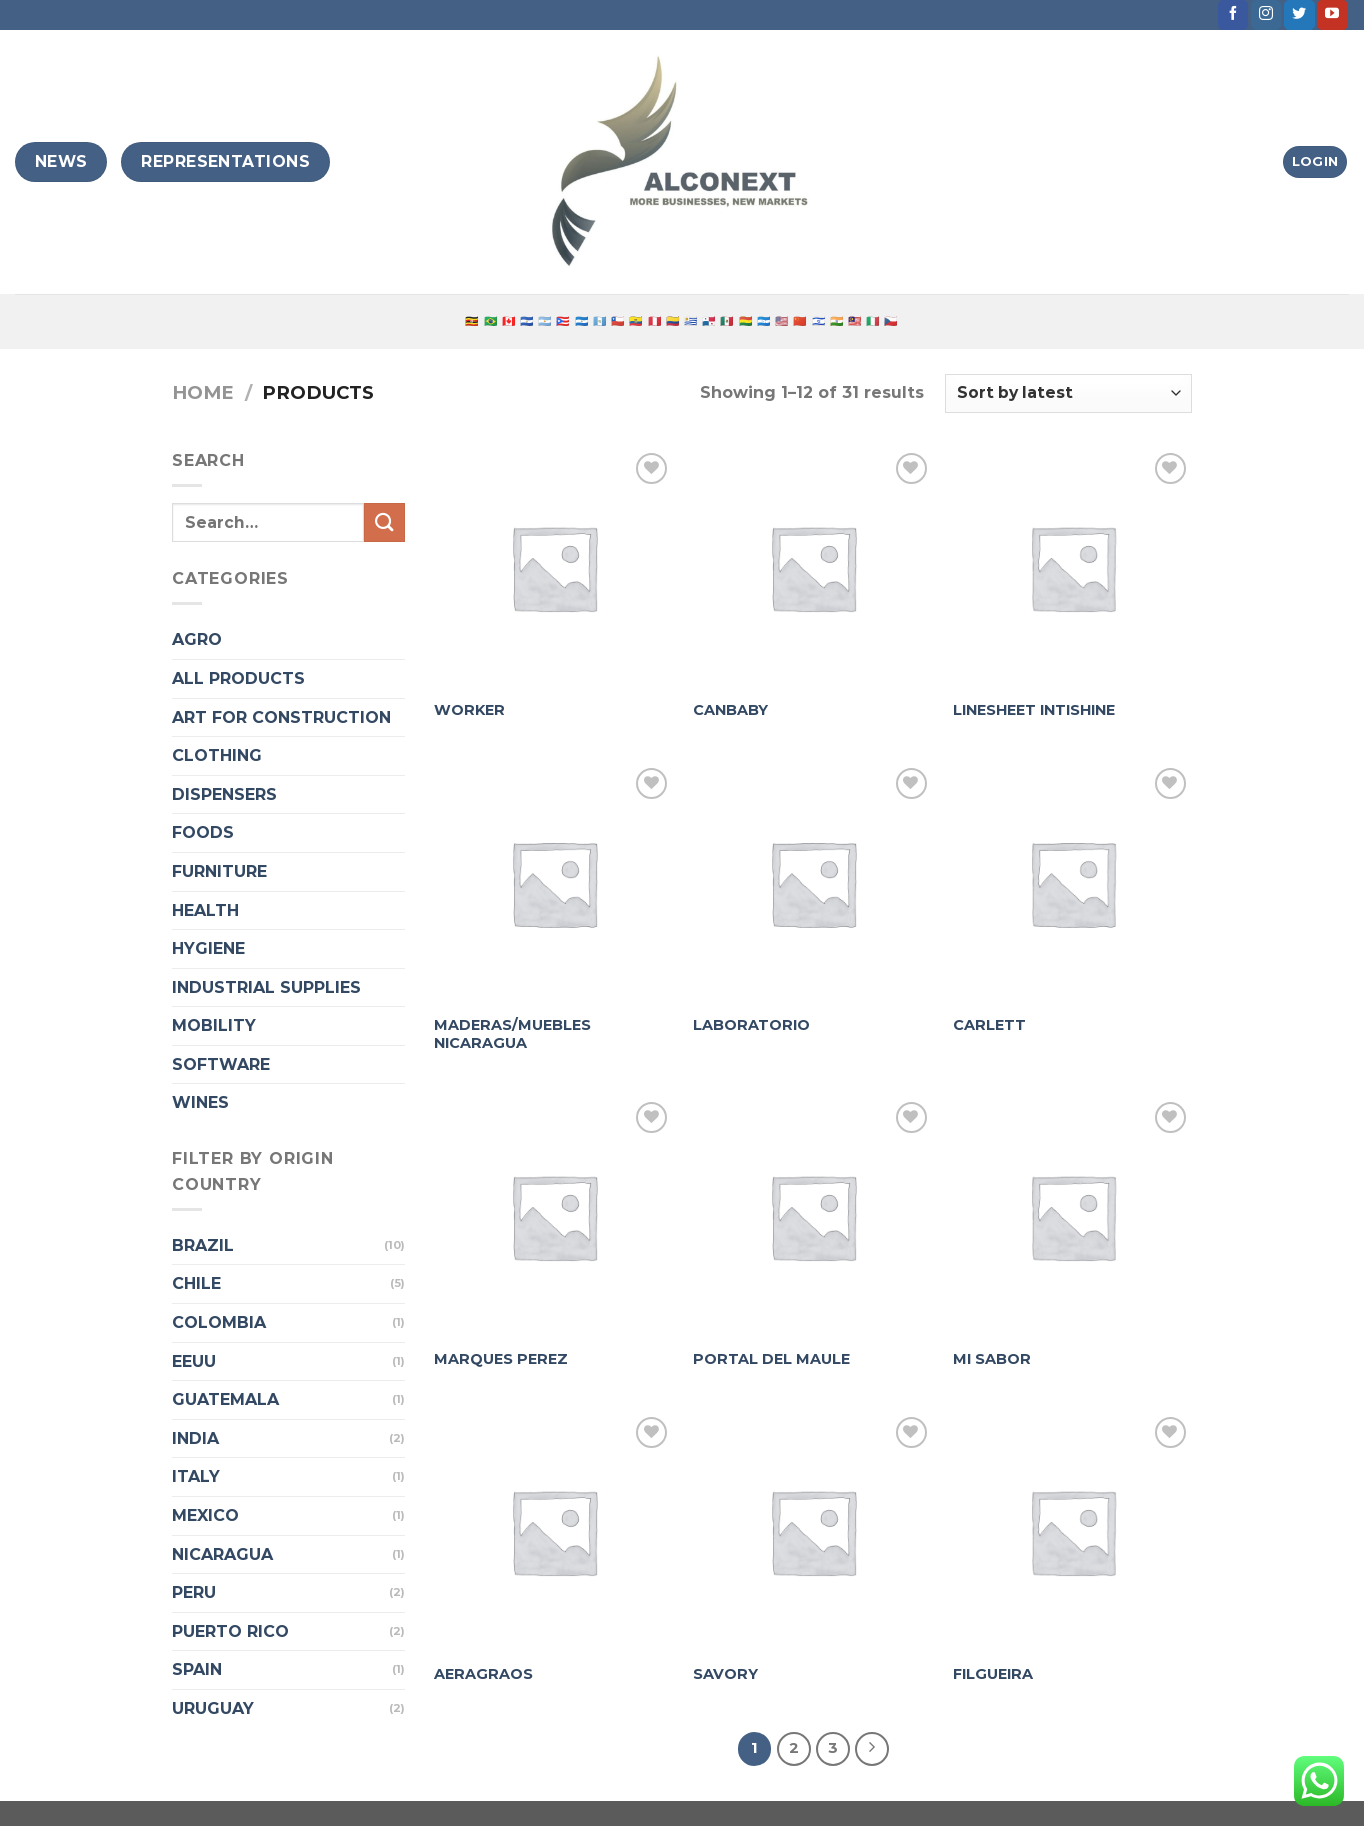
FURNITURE (219, 871)
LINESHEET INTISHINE (1034, 710)
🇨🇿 (891, 321)
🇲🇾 (855, 321)
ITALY (196, 1476)
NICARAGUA (222, 1554)
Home (203, 392)
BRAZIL (203, 1245)
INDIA (195, 1438)
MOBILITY (214, 1025)
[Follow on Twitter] (1299, 15)
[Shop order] (1068, 393)
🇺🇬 (472, 321)
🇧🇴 (746, 321)
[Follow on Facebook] (1233, 15)
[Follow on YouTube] (1332, 15)
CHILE (196, 1283)
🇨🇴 (673, 321)
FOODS (203, 832)
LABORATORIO (751, 1025)
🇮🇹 (873, 321)
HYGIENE (208, 948)
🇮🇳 (837, 321)
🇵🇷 (563, 321)
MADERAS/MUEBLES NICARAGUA (512, 1034)
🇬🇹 (600, 321)
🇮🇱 (819, 321)
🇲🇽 (727, 321)
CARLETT (989, 1025)
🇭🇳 (764, 321)
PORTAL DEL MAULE (771, 1359)
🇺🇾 (691, 321)
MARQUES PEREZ (501, 1359)
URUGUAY (213, 1708)
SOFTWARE (221, 1064)
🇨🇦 (509, 321)
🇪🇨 (636, 321)
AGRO (197, 639)
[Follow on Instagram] (1266, 15)
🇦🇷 (545, 321)
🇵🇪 (655, 321)
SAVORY (725, 1674)
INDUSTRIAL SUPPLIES (266, 987)
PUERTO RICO (230, 1631)
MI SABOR (992, 1359)
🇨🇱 (618, 321)
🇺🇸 (782, 321)
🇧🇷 (491, 321)
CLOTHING (217, 755)
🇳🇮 (582, 321)
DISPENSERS (224, 794)
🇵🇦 (709, 321)
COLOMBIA (219, 1322)
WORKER (469, 710)
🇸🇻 (527, 321)
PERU (194, 1592)
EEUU (194, 1361)
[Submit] (384, 522)
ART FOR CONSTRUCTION (281, 717)
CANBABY (730, 710)
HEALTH (205, 910)
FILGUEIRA (993, 1674)
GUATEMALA (225, 1399)
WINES (200, 1102)
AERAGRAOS (483, 1674)
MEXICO (205, 1515)
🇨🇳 (800, 321)
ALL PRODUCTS (238, 678)
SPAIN (197, 1669)
